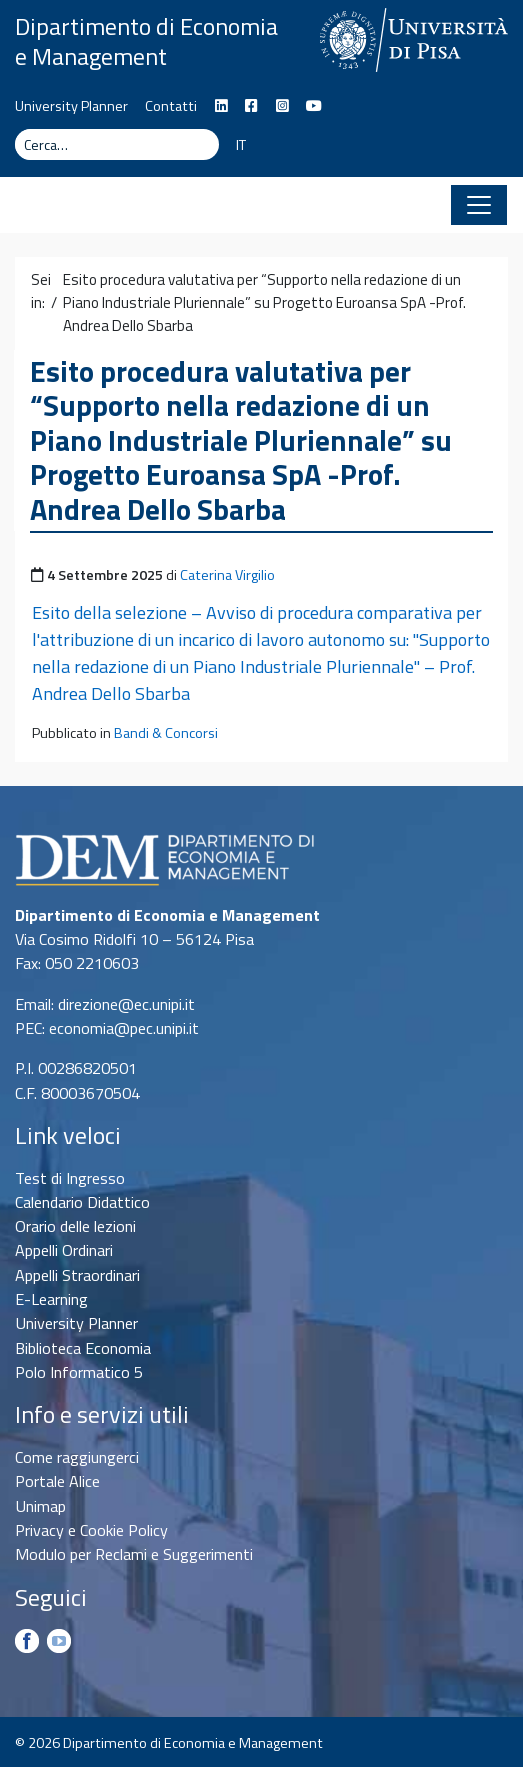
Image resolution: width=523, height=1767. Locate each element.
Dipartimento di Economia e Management (146, 41)
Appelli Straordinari (77, 1275)
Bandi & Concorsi (166, 733)
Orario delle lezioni (75, 1226)
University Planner (71, 106)
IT (241, 145)
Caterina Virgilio (227, 575)
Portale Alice (57, 1481)
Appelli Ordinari (64, 1250)
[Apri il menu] (479, 205)
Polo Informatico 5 (79, 1372)
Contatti (171, 106)
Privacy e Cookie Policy (91, 1530)
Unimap (40, 1506)
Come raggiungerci (77, 1457)
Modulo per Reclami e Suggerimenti (134, 1554)
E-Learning (51, 1299)
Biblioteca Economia (83, 1348)
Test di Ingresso (70, 1178)
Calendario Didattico (82, 1202)
